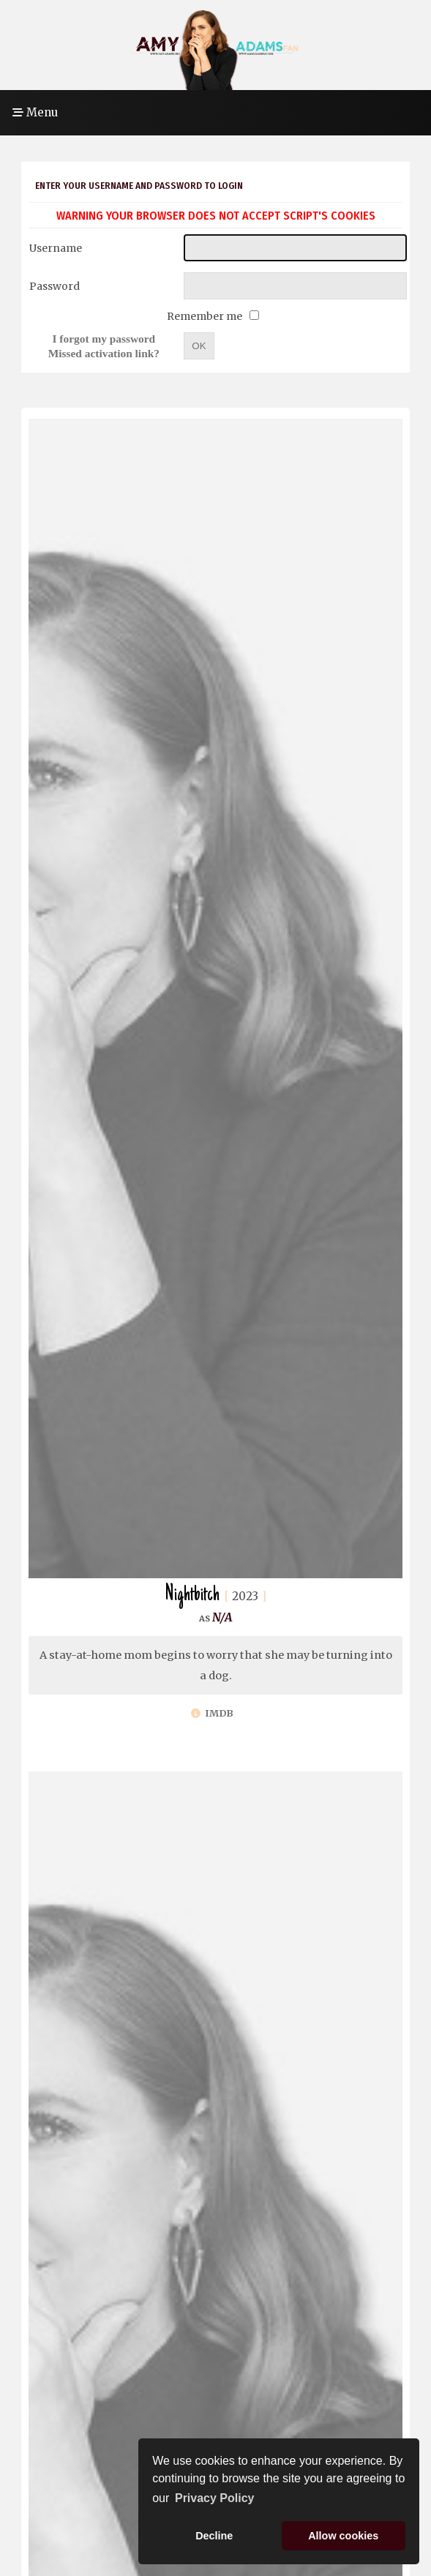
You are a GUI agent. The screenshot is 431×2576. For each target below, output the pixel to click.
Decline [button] (214, 2536)
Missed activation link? (104, 353)
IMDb (212, 1713)
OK (199, 345)
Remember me (205, 316)
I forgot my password (104, 338)
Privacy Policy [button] (215, 2498)
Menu (35, 112)
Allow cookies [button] (343, 2536)
